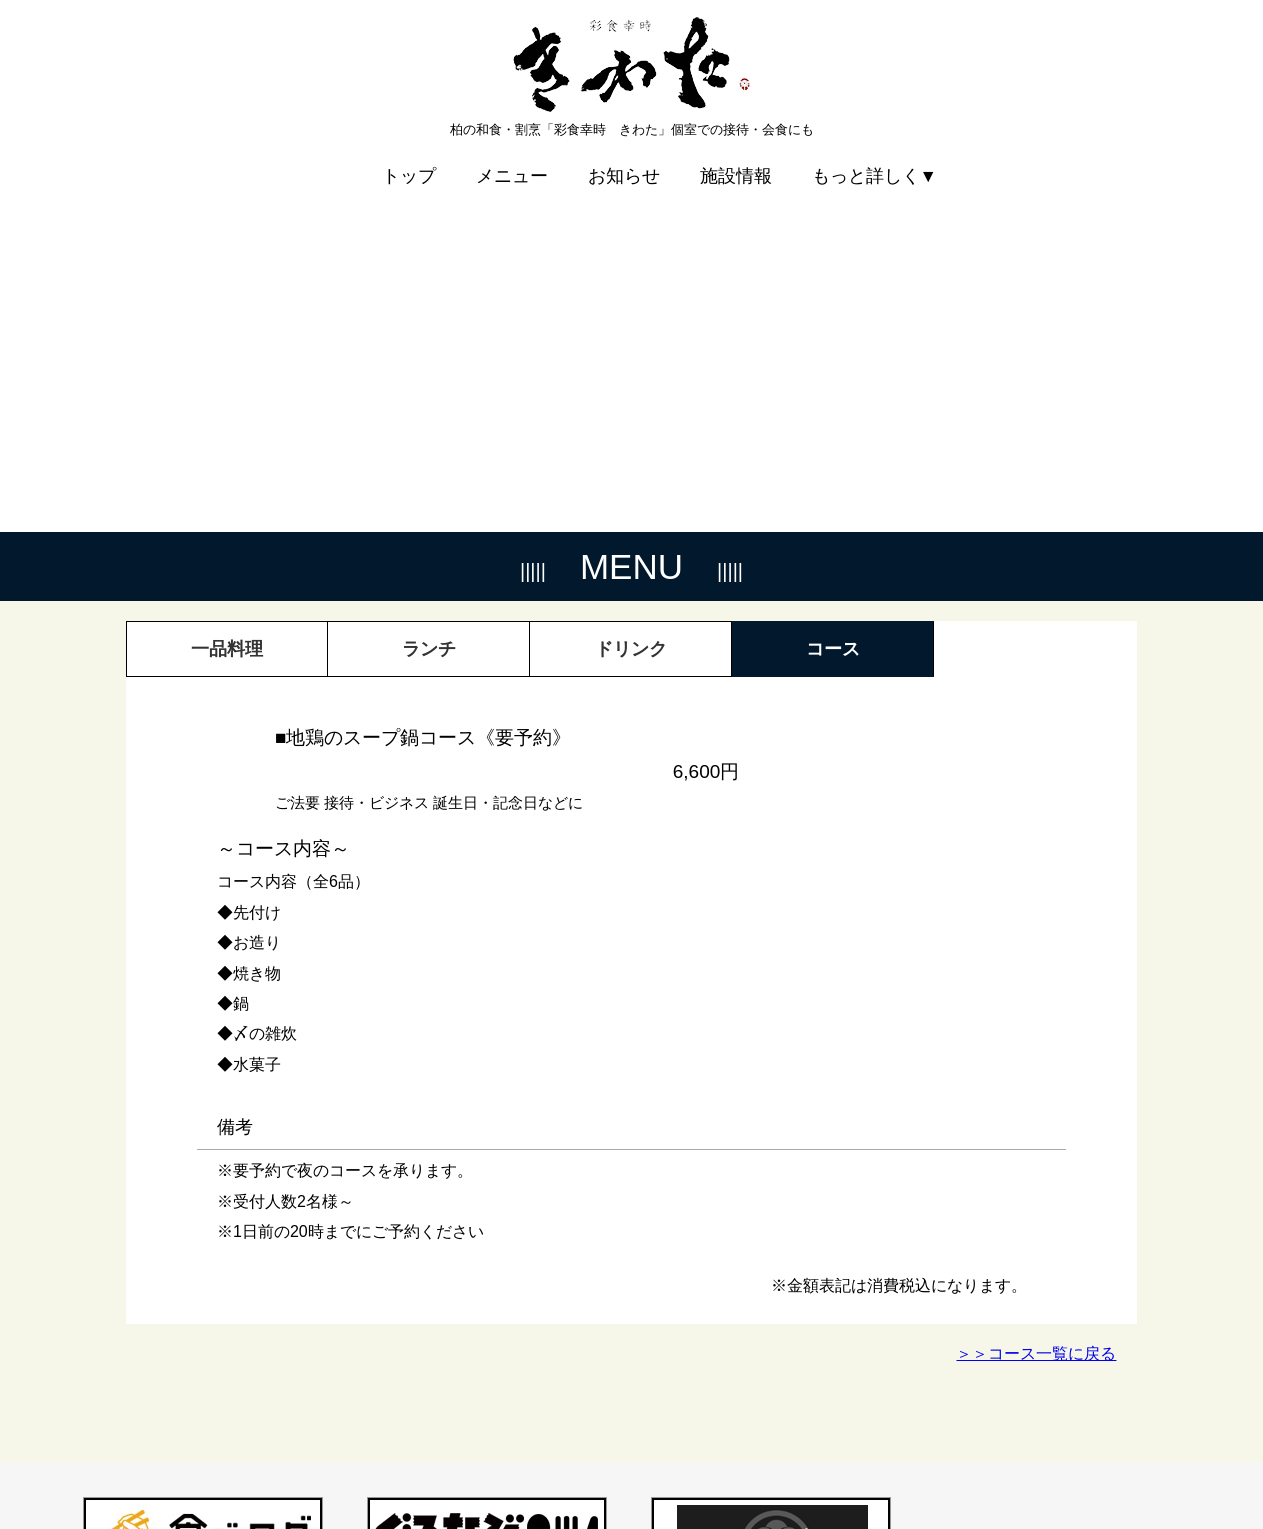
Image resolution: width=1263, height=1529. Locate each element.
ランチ (429, 297)
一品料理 (227, 297)
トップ (409, 162)
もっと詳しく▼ (874, 162)
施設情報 (736, 162)
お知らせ (624, 162)
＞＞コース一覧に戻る (1036, 1001)
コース (833, 297)
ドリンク (631, 297)
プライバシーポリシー (1057, 1464)
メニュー (512, 162)
